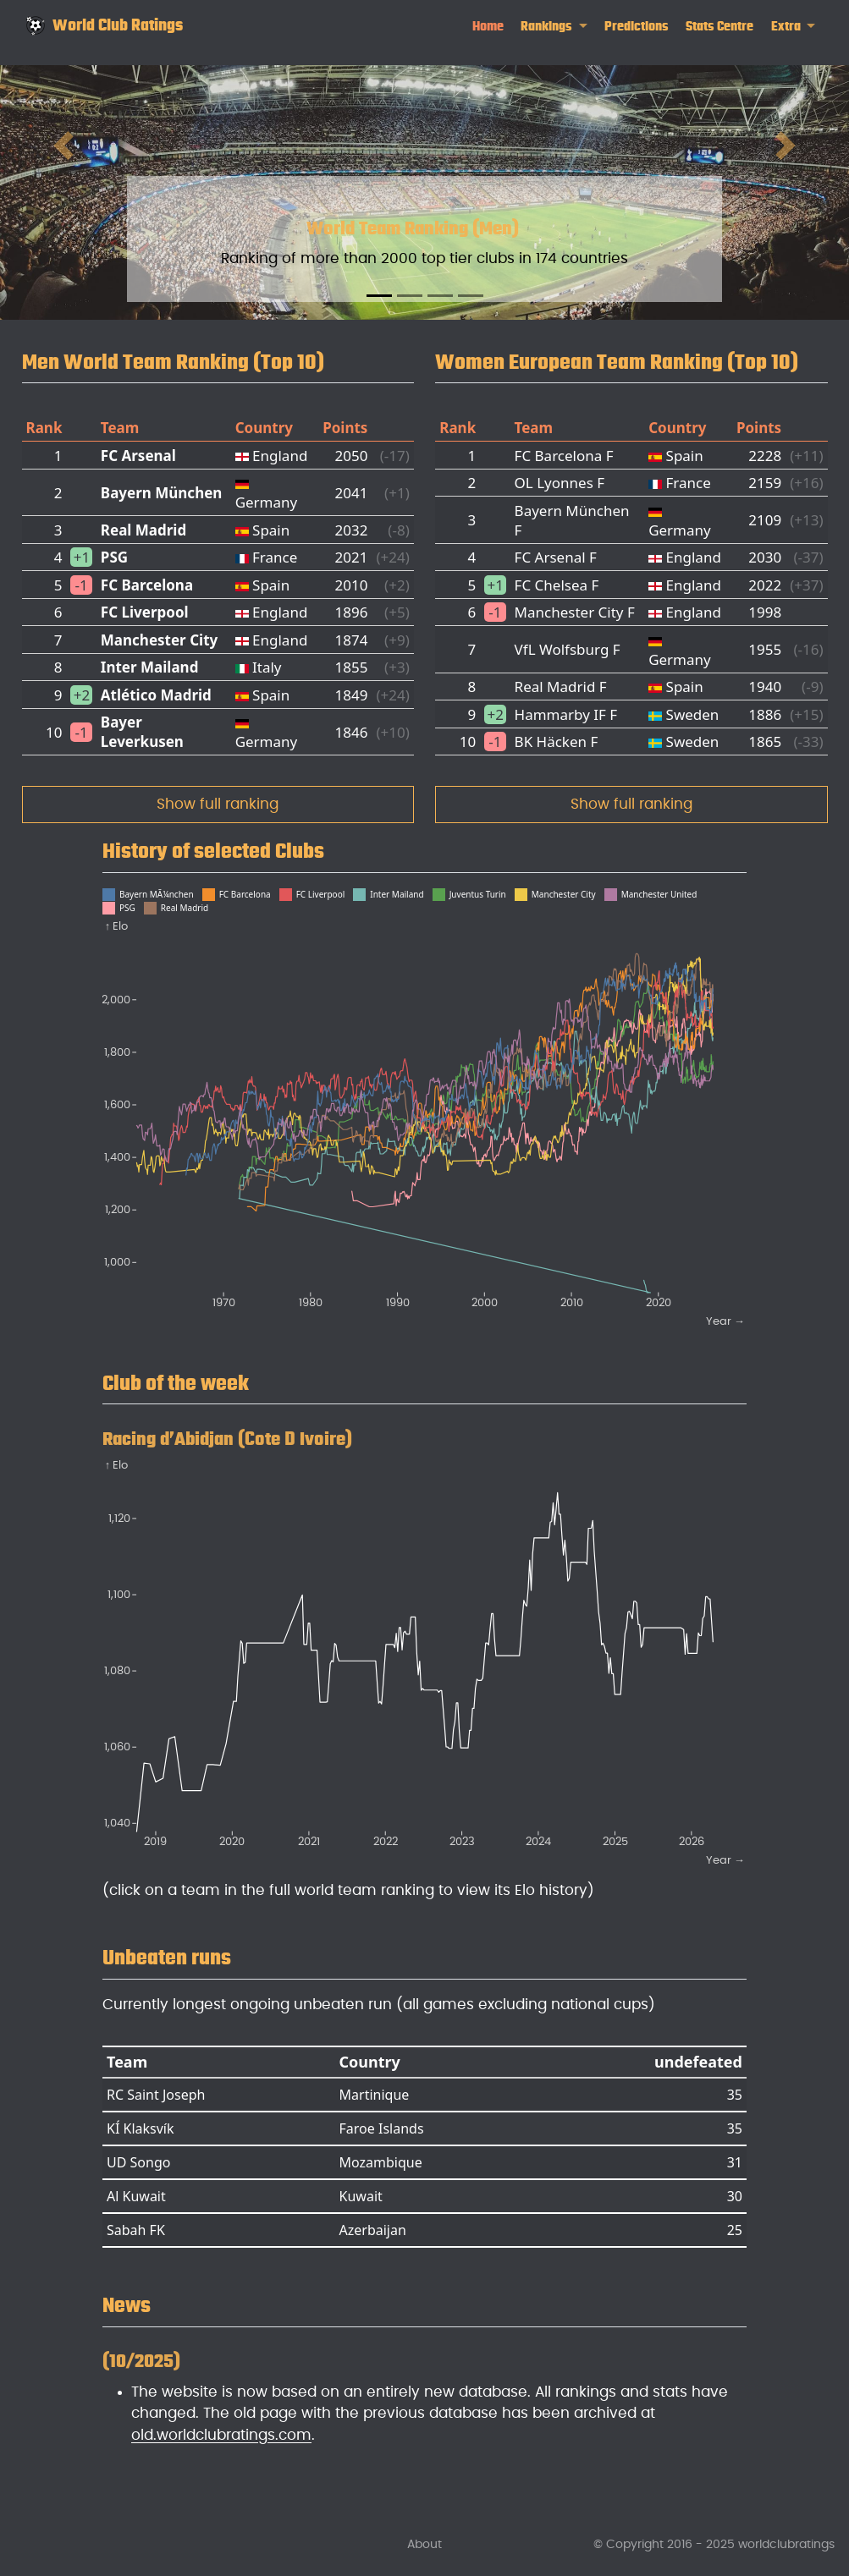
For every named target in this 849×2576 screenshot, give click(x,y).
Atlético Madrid (156, 695)
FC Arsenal (138, 455)
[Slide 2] (409, 295)
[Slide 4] (470, 295)
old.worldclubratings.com (221, 2435)
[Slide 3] (440, 295)
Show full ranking (217, 804)
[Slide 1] (379, 295)
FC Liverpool (145, 612)
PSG (114, 557)
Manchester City (159, 640)
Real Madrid (143, 530)
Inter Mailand (150, 667)
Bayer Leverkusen (142, 731)
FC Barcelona (147, 585)
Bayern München (162, 493)
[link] (554, 26)
